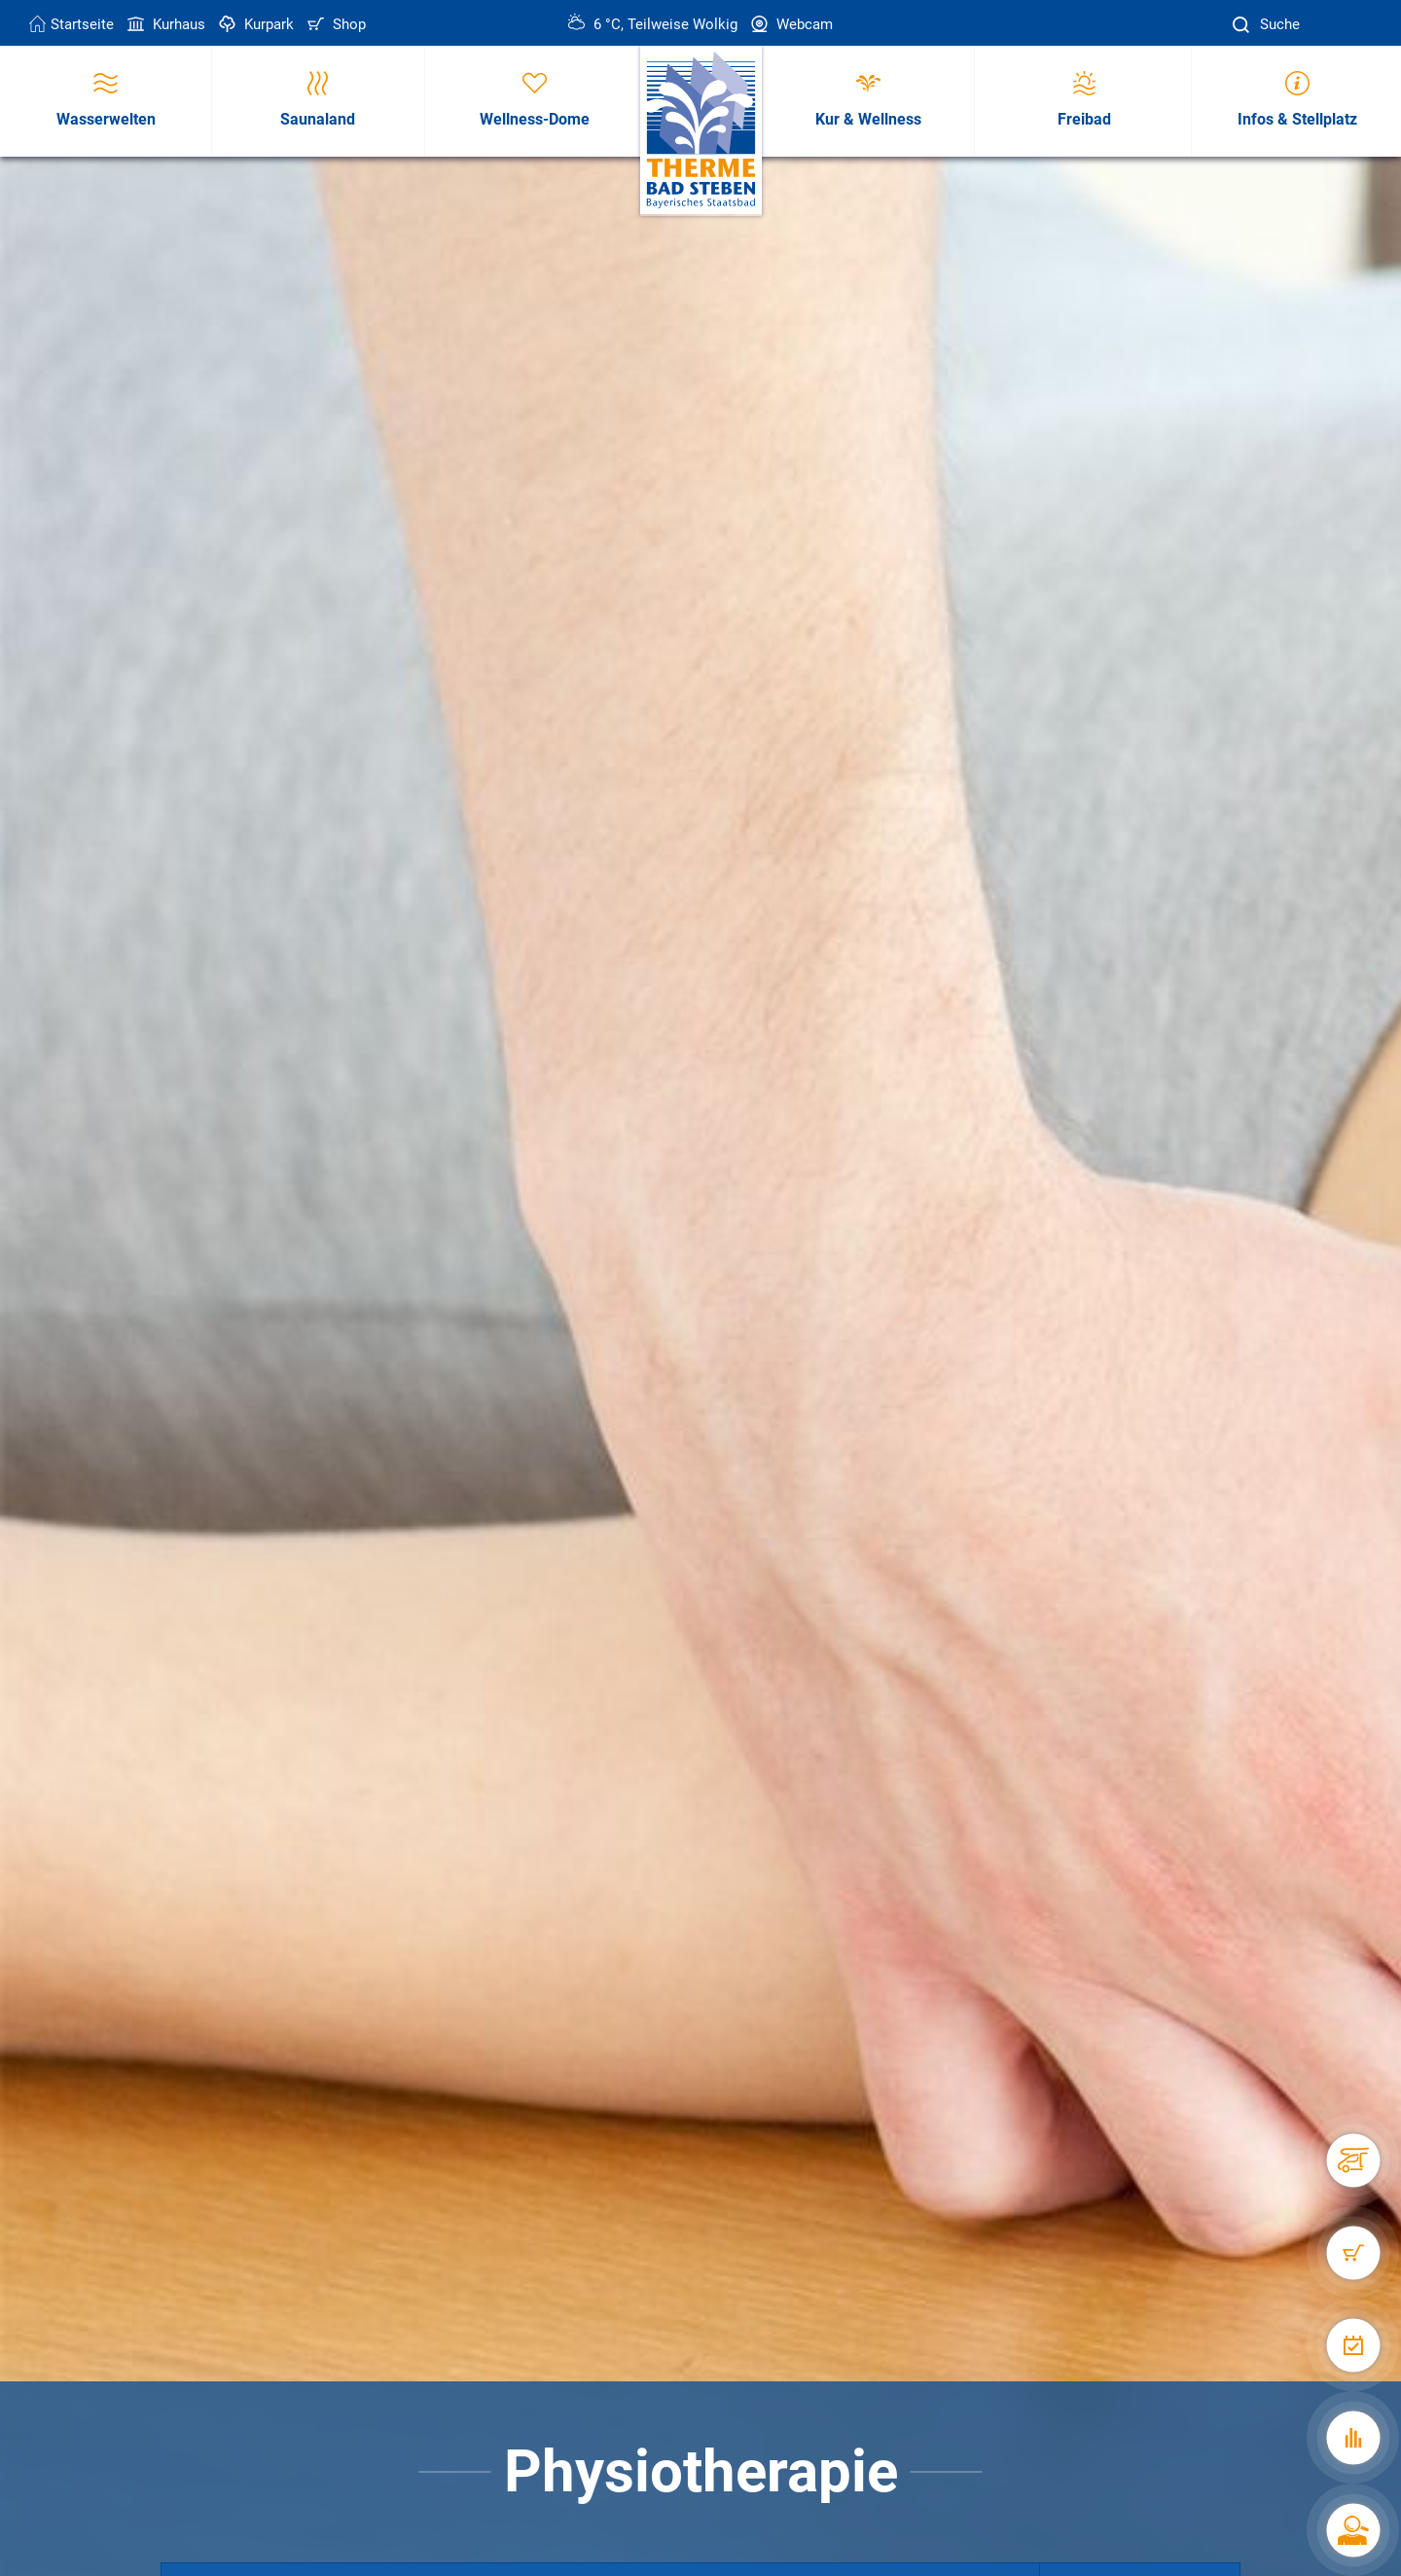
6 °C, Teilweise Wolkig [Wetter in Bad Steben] (652, 24)
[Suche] (1243, 25)
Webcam (790, 24)
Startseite (71, 24)
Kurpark (254, 24)
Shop (335, 24)
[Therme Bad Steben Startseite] (701, 131)
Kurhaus (164, 24)
